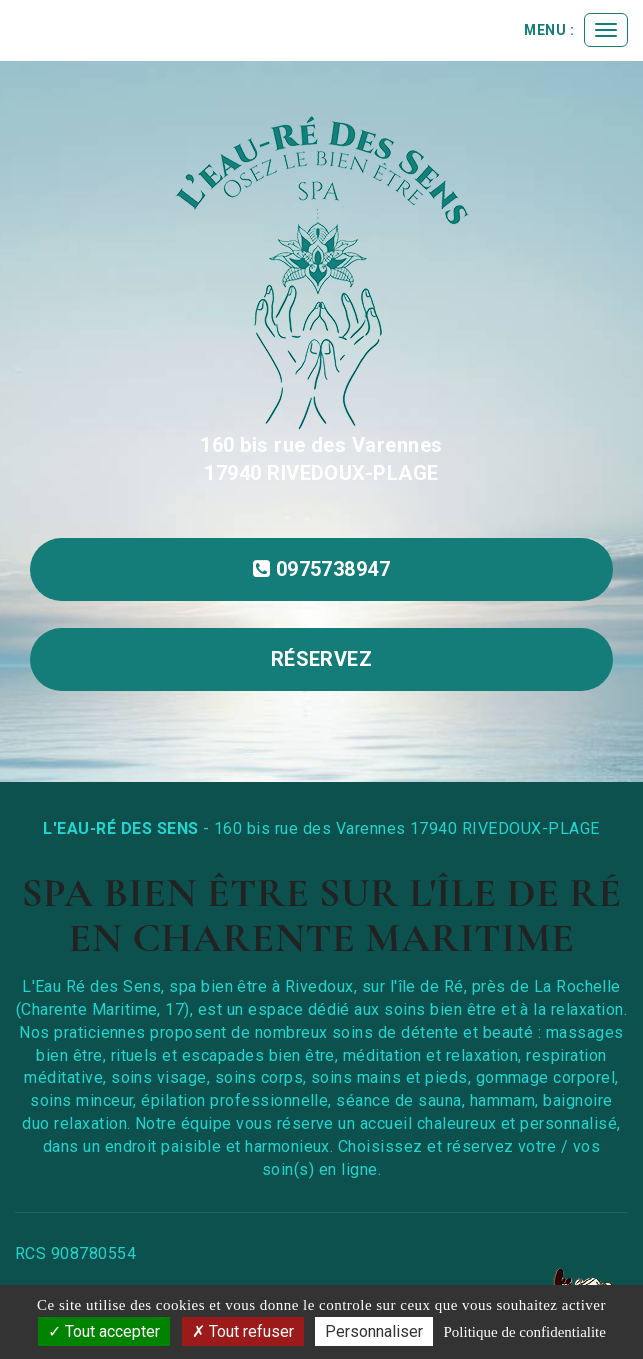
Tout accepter (104, 1331)
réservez (322, 659)
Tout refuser (243, 1331)
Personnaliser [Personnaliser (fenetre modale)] (374, 1331)
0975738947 (322, 569)
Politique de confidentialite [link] (524, 1332)
